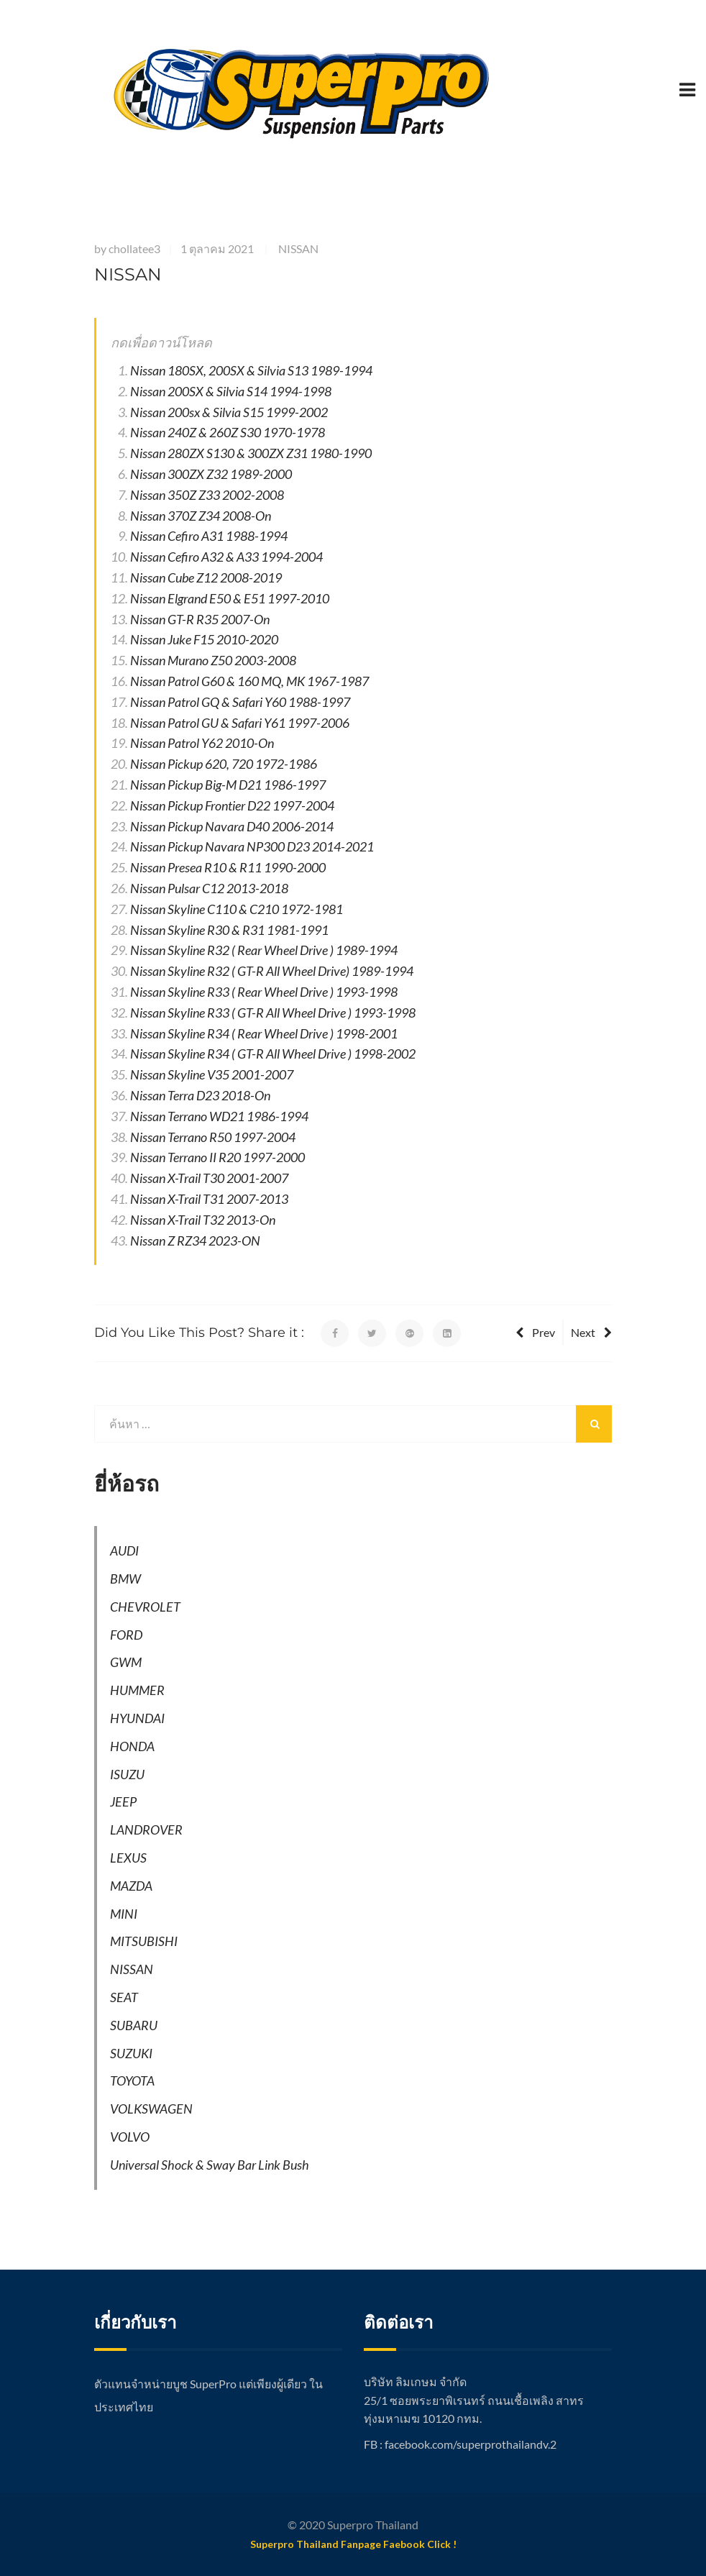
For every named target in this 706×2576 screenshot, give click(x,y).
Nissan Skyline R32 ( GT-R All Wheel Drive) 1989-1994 (271, 971)
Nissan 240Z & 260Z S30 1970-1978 (227, 432)
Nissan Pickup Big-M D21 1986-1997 (228, 785)
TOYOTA (132, 2080)
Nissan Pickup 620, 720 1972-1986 (223, 764)
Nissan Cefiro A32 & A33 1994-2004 (226, 557)
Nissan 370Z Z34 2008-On (200, 516)
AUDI (124, 1550)
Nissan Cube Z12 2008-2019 (206, 577)
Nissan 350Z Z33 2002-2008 (207, 495)
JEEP (123, 1801)
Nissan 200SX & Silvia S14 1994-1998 (230, 391)
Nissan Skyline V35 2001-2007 (211, 1074)
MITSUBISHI (144, 1941)
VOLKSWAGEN (151, 2108)
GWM (126, 1662)
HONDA (132, 1746)
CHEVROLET (145, 1606)
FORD (126, 1635)
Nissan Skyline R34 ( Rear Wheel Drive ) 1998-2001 (264, 1033)
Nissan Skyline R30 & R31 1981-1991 (229, 930)
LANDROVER (146, 1829)
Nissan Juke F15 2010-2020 (204, 639)
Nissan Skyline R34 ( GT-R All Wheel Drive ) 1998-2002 (273, 1053)
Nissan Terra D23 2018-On (200, 1095)
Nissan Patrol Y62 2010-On (202, 743)
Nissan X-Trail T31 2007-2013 (209, 1199)
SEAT (124, 1997)
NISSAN (298, 248)
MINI (123, 1914)
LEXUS (128, 1857)
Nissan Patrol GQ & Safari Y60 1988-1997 (240, 702)
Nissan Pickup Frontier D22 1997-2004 (232, 805)
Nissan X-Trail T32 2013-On (202, 1220)
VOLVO (130, 2137)
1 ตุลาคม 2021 (217, 248)
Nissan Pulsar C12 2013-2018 (209, 888)
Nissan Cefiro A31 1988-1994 (209, 536)
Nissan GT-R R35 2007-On (200, 619)
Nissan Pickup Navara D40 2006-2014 (232, 826)
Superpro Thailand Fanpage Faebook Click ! (353, 2544)
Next (591, 1332)
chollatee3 (134, 248)
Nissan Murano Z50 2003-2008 (213, 660)
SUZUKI (131, 2053)
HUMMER (137, 1690)
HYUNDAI (137, 1718)
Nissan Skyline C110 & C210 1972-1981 (236, 909)
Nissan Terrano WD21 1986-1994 (219, 1116)
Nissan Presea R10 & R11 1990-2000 (228, 867)
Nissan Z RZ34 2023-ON (195, 1240)
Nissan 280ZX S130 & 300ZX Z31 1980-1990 (251, 453)
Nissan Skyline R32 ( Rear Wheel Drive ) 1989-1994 (264, 950)
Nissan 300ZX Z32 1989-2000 (211, 474)
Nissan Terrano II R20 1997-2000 (217, 1157)
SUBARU (133, 2025)
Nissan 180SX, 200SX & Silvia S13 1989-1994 (251, 370)
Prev (535, 1332)
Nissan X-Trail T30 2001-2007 (209, 1178)
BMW (125, 1578)
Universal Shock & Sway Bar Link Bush (209, 2165)
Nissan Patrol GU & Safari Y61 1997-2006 (239, 723)
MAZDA (131, 1886)
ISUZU (127, 1774)
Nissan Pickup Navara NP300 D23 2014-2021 (252, 846)
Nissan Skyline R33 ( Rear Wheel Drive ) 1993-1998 (264, 992)
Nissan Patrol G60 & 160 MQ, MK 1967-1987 (249, 681)
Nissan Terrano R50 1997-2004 (212, 1137)
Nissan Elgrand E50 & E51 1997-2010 (229, 598)
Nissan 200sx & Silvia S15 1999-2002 (229, 412)
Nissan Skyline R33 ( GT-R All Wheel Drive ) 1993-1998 (273, 1012)
